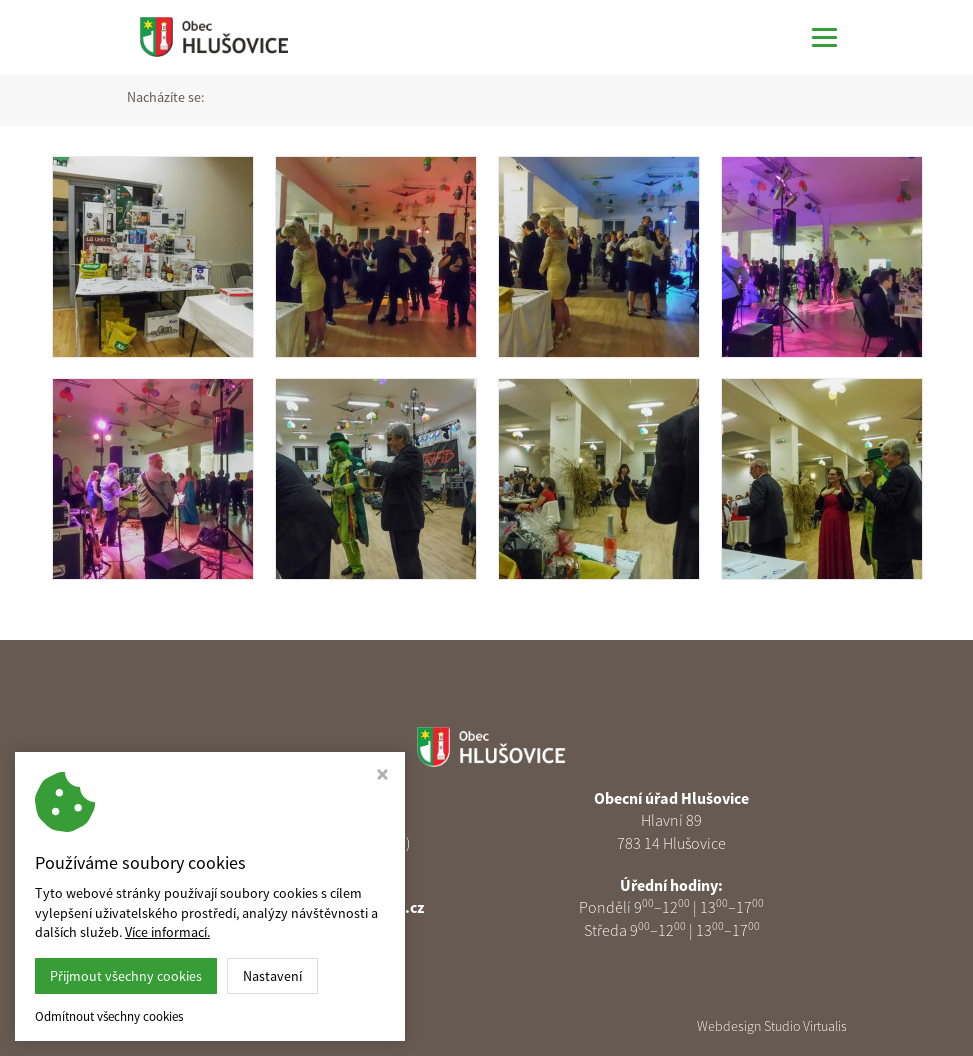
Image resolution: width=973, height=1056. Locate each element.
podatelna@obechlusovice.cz (321, 907)
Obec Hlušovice (274, 1026)
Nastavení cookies (312, 930)
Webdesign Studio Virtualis (772, 1026)
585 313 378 (320, 885)
